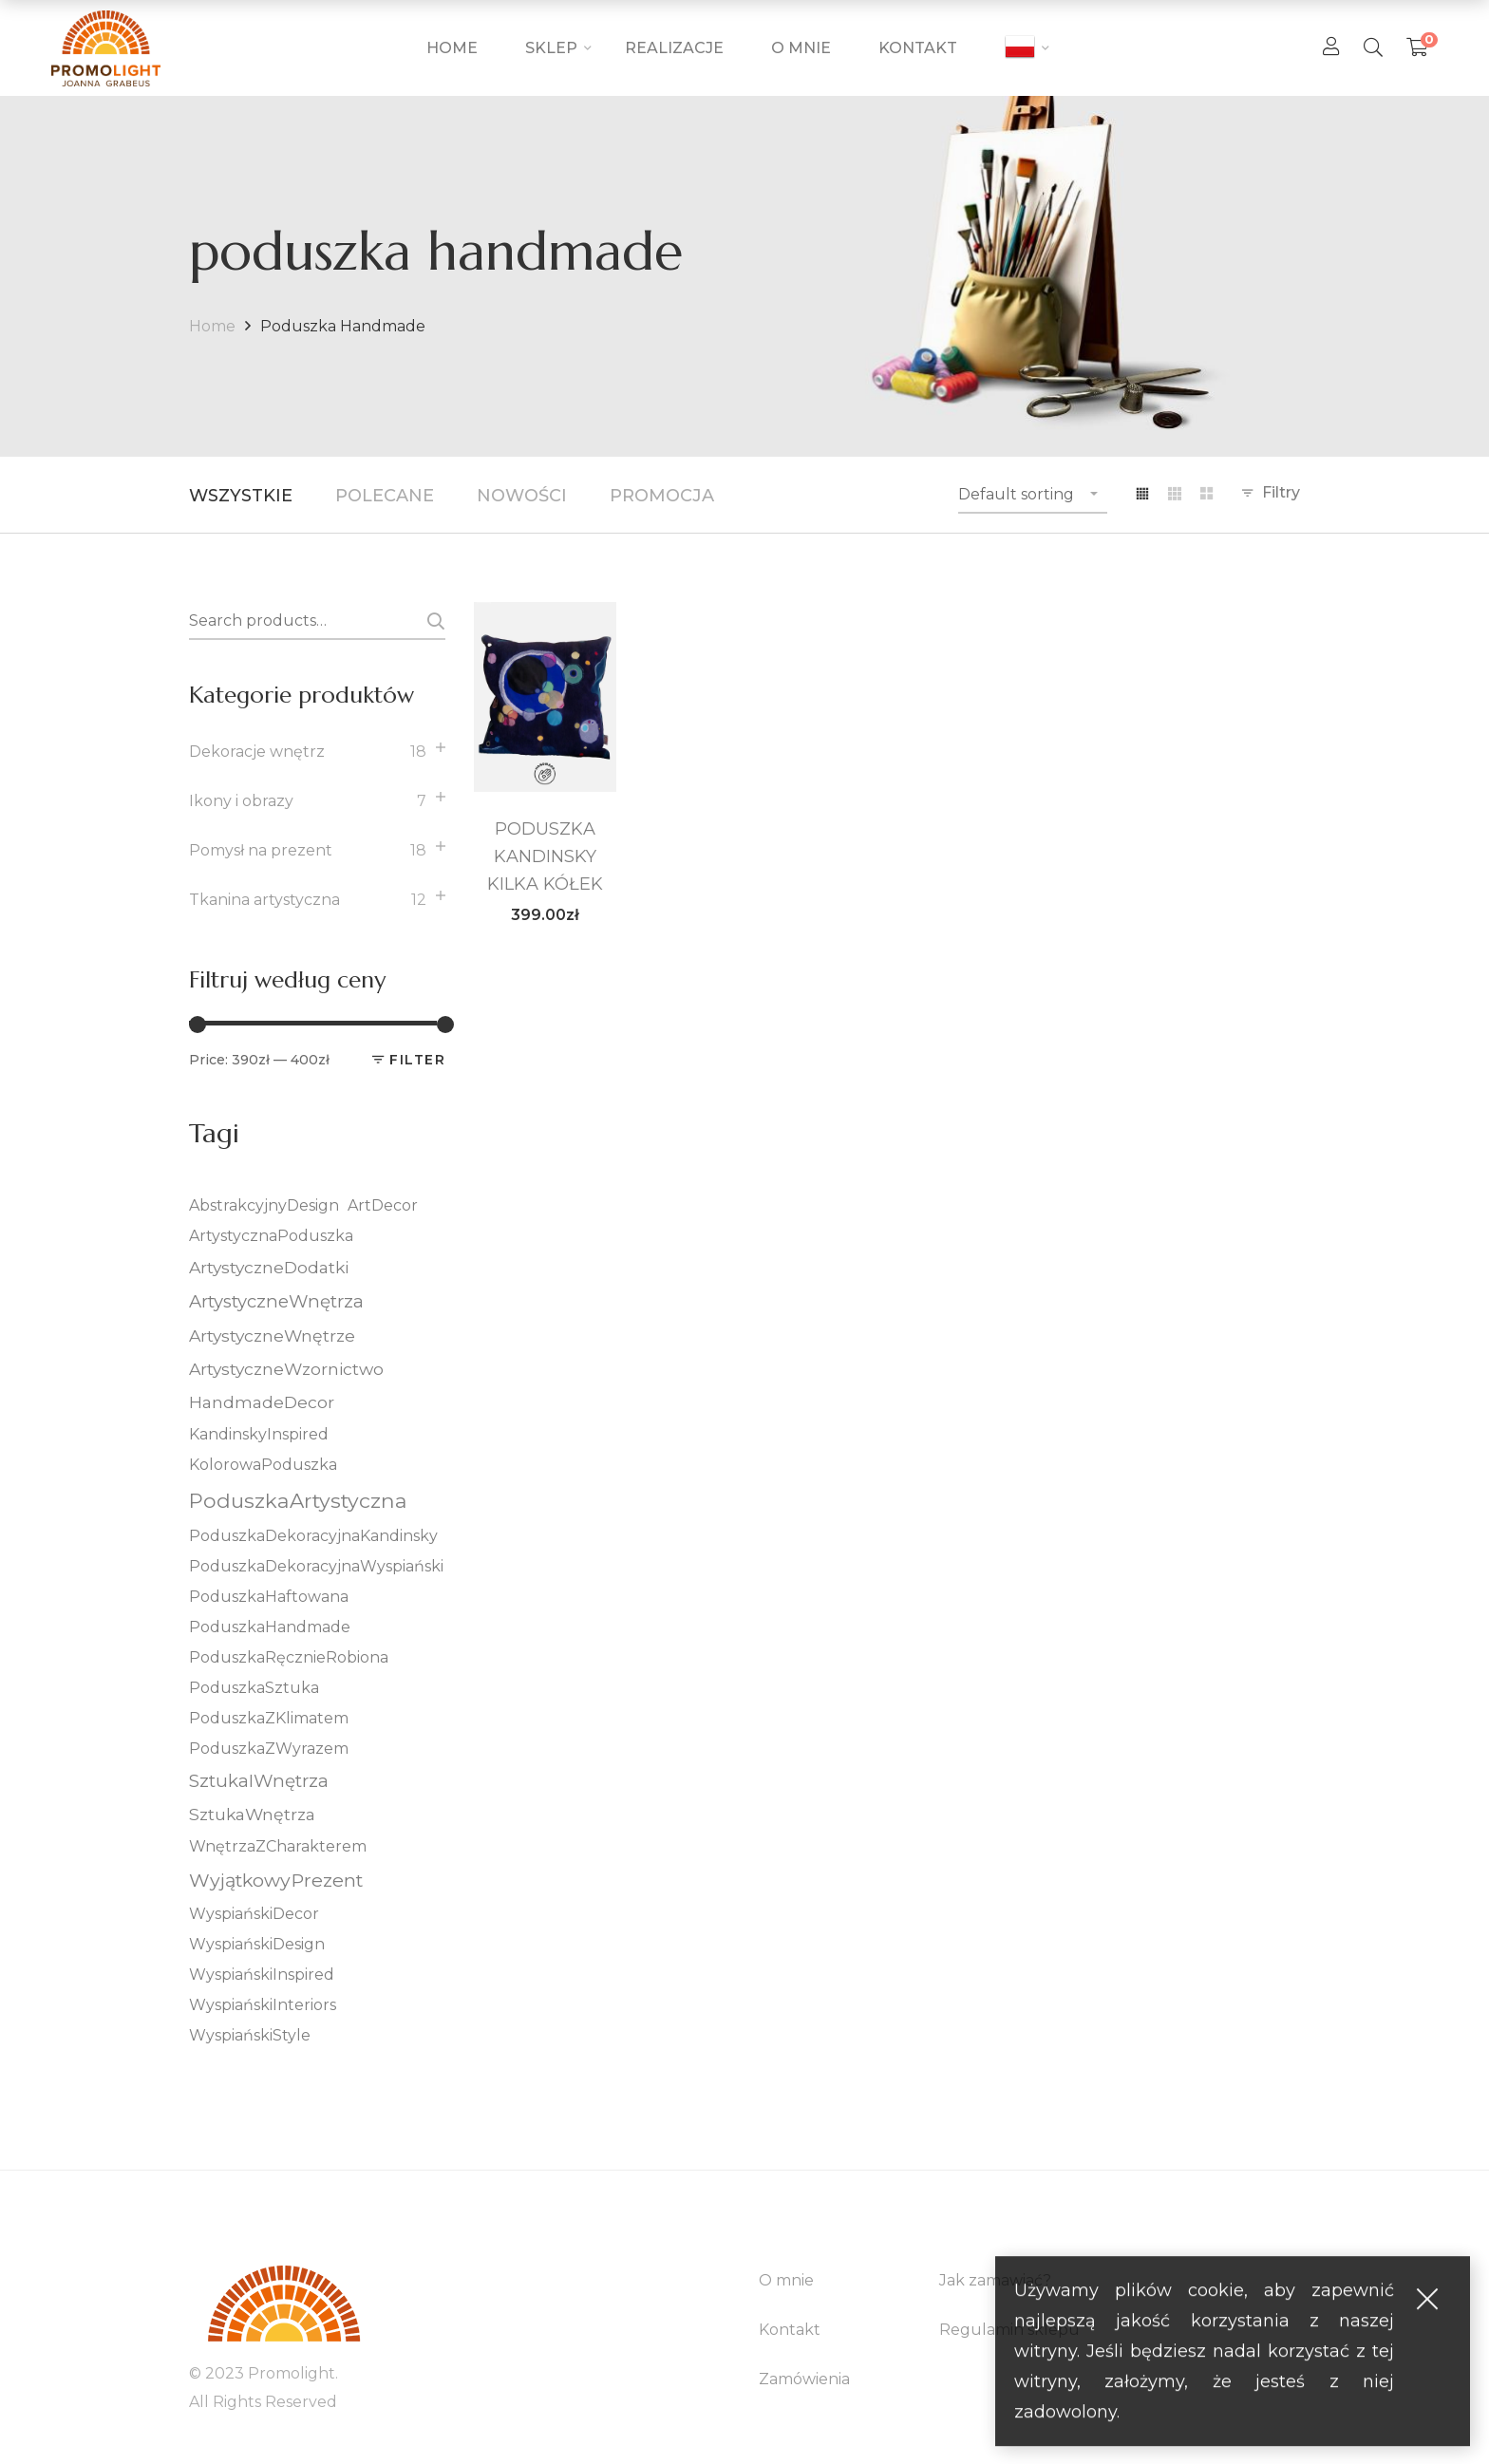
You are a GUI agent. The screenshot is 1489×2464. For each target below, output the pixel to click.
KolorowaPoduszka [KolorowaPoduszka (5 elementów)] (263, 1465)
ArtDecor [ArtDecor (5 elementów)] (383, 1205)
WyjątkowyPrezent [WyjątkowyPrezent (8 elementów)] (276, 1880)
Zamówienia (804, 2379)
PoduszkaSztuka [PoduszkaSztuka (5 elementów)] (254, 1688)
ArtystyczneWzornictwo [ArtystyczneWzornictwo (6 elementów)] (286, 1369)
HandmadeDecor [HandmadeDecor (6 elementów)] (261, 1402)
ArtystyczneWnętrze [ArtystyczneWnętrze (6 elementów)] (272, 1335)
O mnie (786, 2280)
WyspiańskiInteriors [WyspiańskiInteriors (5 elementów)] (262, 2005)
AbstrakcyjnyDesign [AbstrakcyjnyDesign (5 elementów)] (264, 1205)
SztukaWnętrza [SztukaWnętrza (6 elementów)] (252, 1814)
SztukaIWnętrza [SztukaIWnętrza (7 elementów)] (259, 1781)
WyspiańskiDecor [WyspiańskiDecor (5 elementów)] (254, 1914)
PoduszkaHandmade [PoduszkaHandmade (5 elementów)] (269, 1627)
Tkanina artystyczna (264, 900)
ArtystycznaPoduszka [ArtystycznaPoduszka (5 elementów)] (271, 1236)
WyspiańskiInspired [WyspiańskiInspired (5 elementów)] (261, 1975)
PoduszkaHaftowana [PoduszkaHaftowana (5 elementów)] (269, 1597)
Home (212, 326)
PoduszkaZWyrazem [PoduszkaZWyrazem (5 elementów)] (269, 1749)
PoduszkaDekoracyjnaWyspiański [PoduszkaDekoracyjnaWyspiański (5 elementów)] (316, 1566)
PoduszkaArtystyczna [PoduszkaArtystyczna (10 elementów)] (298, 1500)
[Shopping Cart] (1417, 47)
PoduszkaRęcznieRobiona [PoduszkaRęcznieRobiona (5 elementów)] (288, 1657)
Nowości (522, 495)
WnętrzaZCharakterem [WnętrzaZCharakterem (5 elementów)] (278, 1846)
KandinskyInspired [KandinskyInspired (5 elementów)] (259, 1434)
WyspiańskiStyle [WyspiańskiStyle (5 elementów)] (250, 2035)
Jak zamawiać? (995, 2280)
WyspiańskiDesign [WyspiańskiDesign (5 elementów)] (257, 1944)
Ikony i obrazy (241, 801)
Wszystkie (240, 495)
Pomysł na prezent (260, 850)
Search (432, 621)
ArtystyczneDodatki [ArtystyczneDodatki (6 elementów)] (269, 1267)
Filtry (1281, 492)
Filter (417, 1059)
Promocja (662, 495)
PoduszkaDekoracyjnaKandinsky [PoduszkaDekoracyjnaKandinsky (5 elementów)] (313, 1536)
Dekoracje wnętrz (257, 752)
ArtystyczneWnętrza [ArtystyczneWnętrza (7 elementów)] (276, 1301)
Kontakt (789, 2330)
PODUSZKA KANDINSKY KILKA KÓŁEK (545, 856)
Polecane (384, 495)
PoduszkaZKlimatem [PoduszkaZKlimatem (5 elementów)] (269, 1718)
